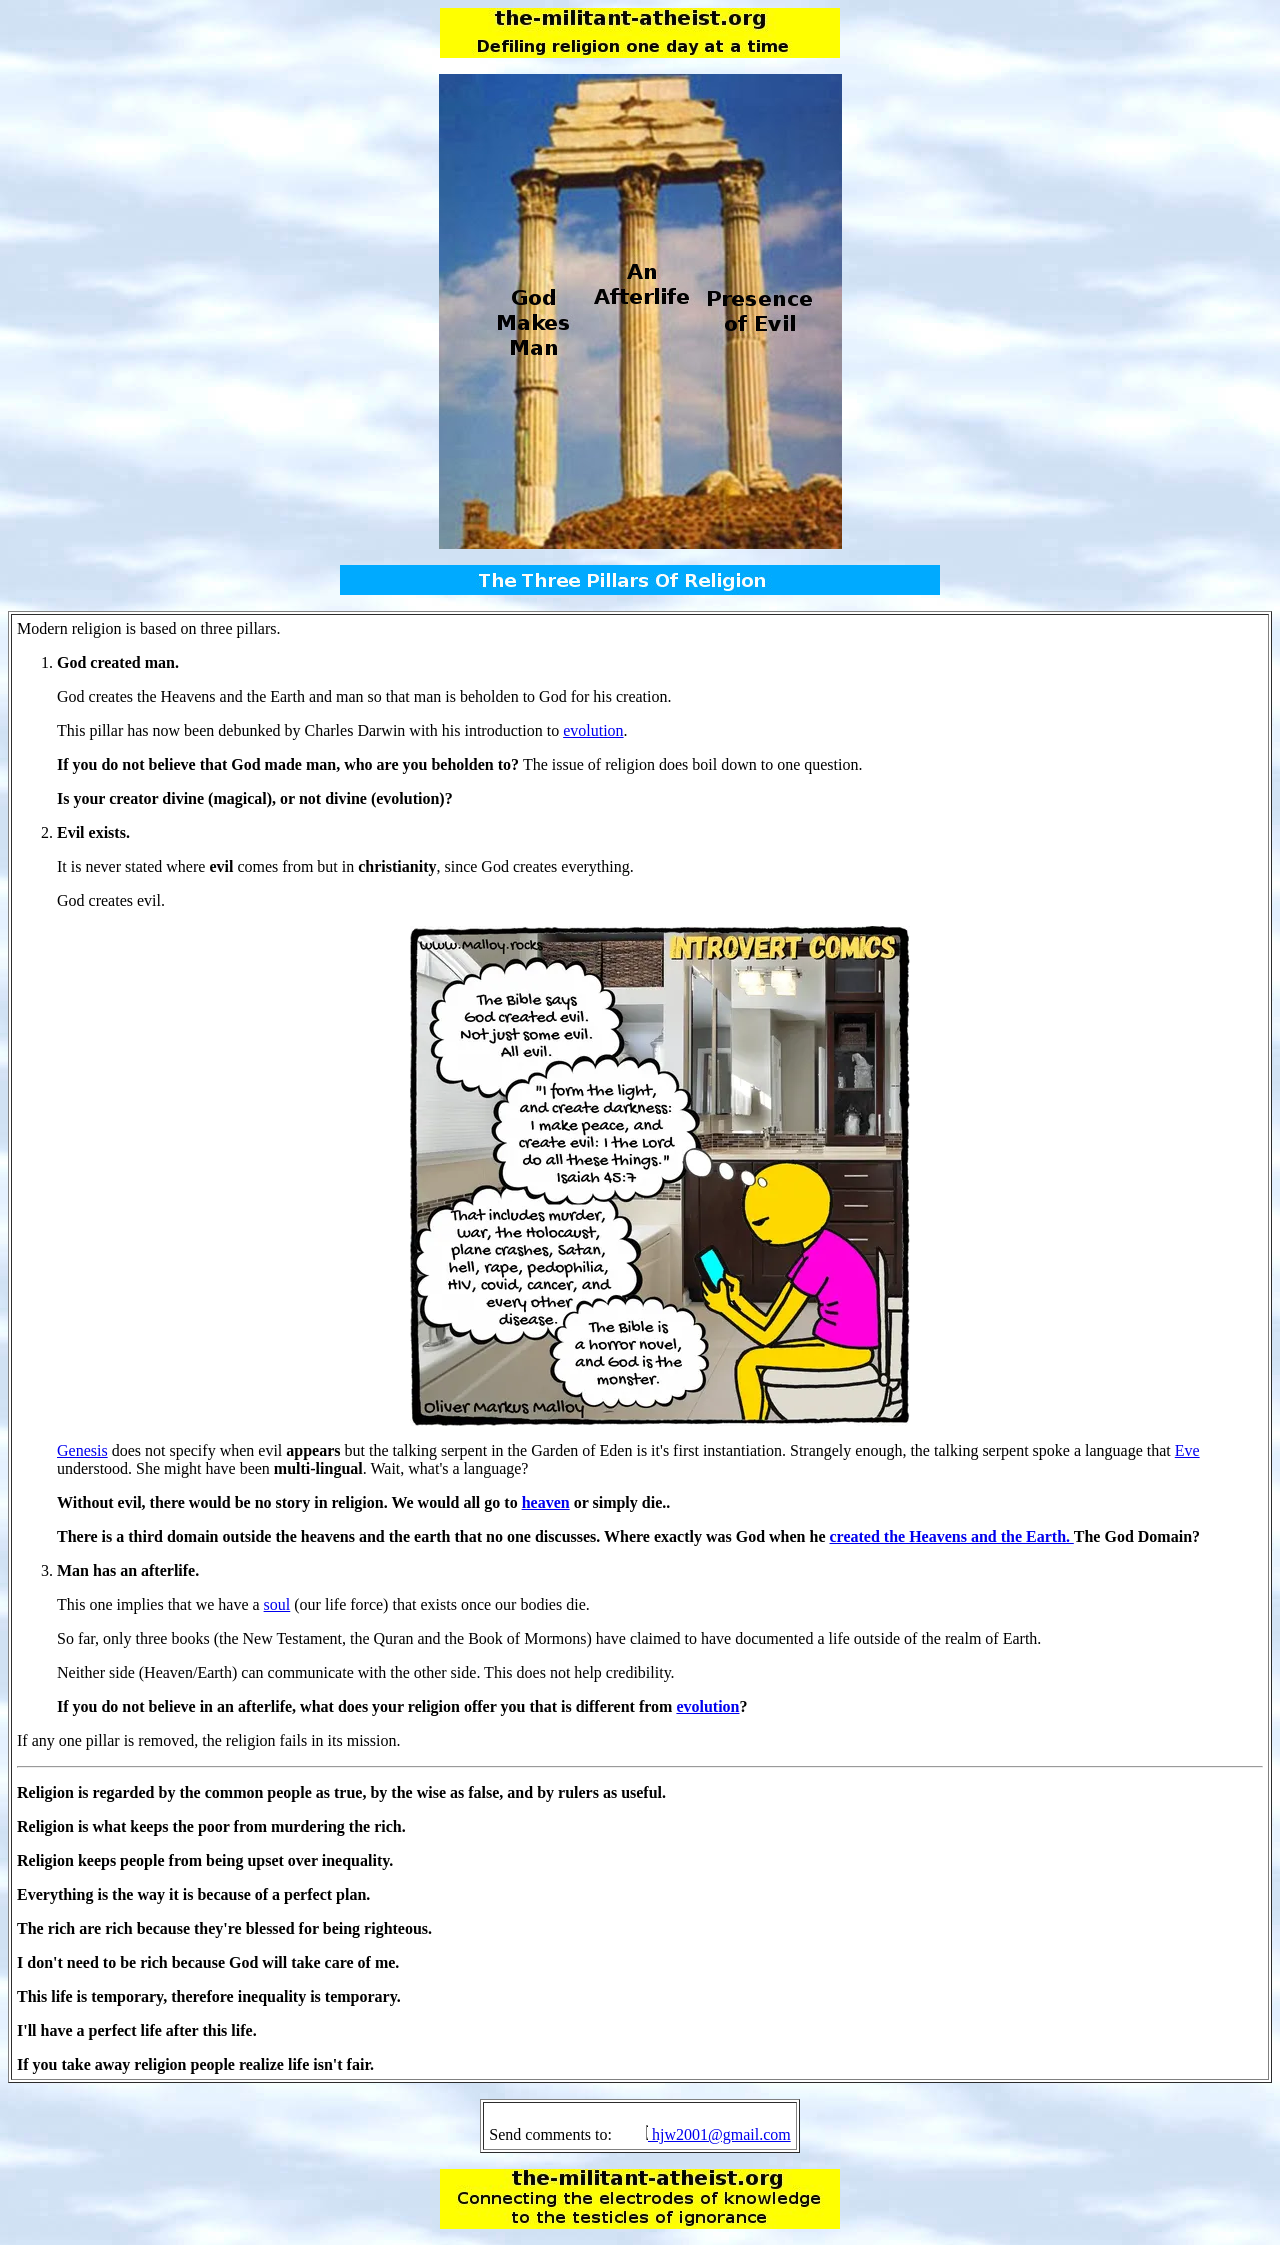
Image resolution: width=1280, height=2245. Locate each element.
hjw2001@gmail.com (721, 2134)
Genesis (82, 1450)
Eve (1187, 1450)
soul (277, 1604)
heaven (546, 1502)
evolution (593, 730)
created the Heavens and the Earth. (952, 1536)
